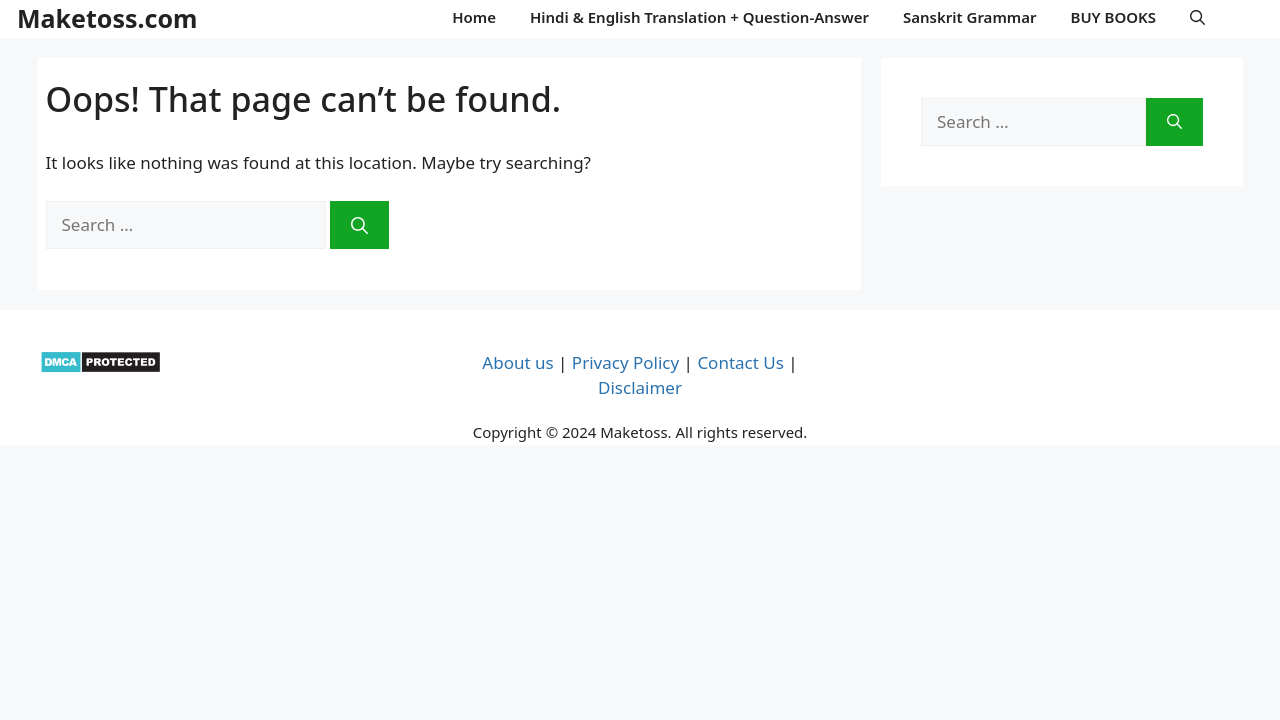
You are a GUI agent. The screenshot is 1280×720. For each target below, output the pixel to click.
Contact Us (740, 362)
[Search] (359, 225)
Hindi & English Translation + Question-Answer (699, 17)
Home (474, 17)
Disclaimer (640, 387)
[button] (1197, 17)
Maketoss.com (107, 18)
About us (517, 362)
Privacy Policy (625, 362)
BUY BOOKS (1114, 17)
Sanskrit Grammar (970, 17)
